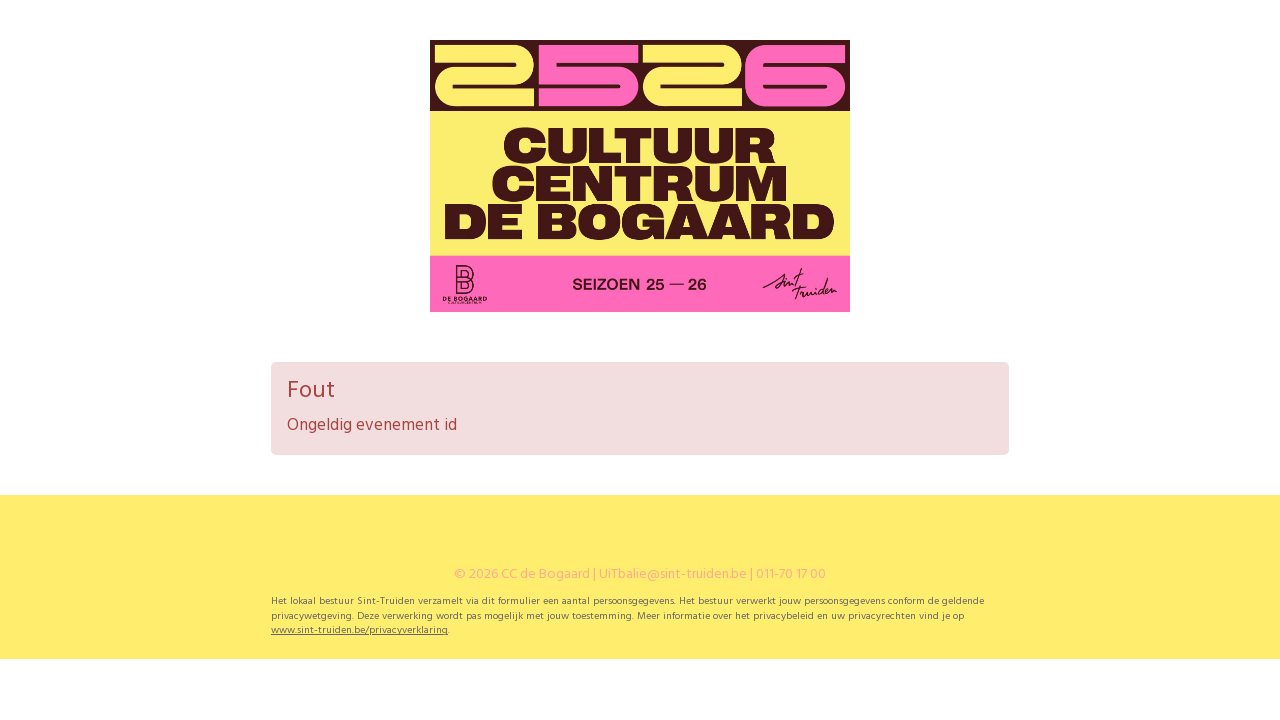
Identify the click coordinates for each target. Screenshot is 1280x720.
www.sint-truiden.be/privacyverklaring (359, 630)
